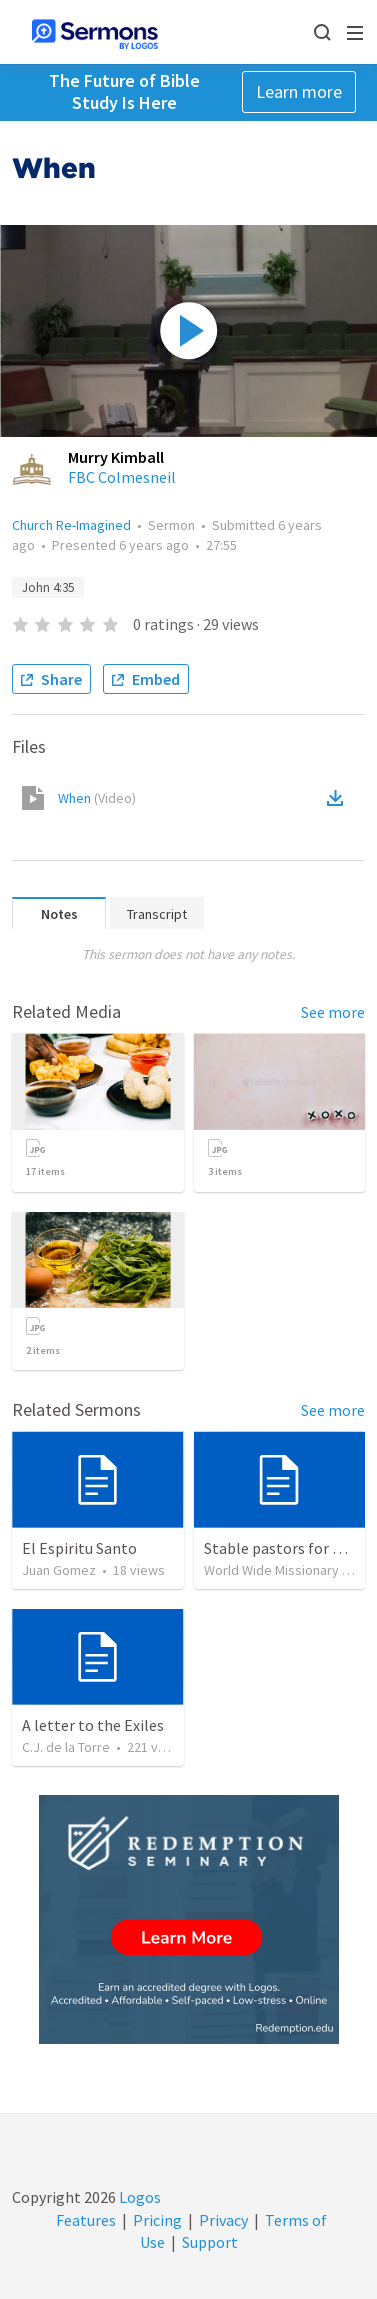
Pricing (157, 2220)
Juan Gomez (59, 1570)
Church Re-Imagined (71, 525)
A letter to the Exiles (93, 1725)
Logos (138, 2197)
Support (210, 2242)
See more (333, 1012)
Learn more (299, 91)
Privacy (223, 2220)
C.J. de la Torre (66, 1747)
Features (86, 2220)
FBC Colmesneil (122, 477)
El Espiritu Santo (79, 1548)
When (97, 798)
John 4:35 (48, 587)
